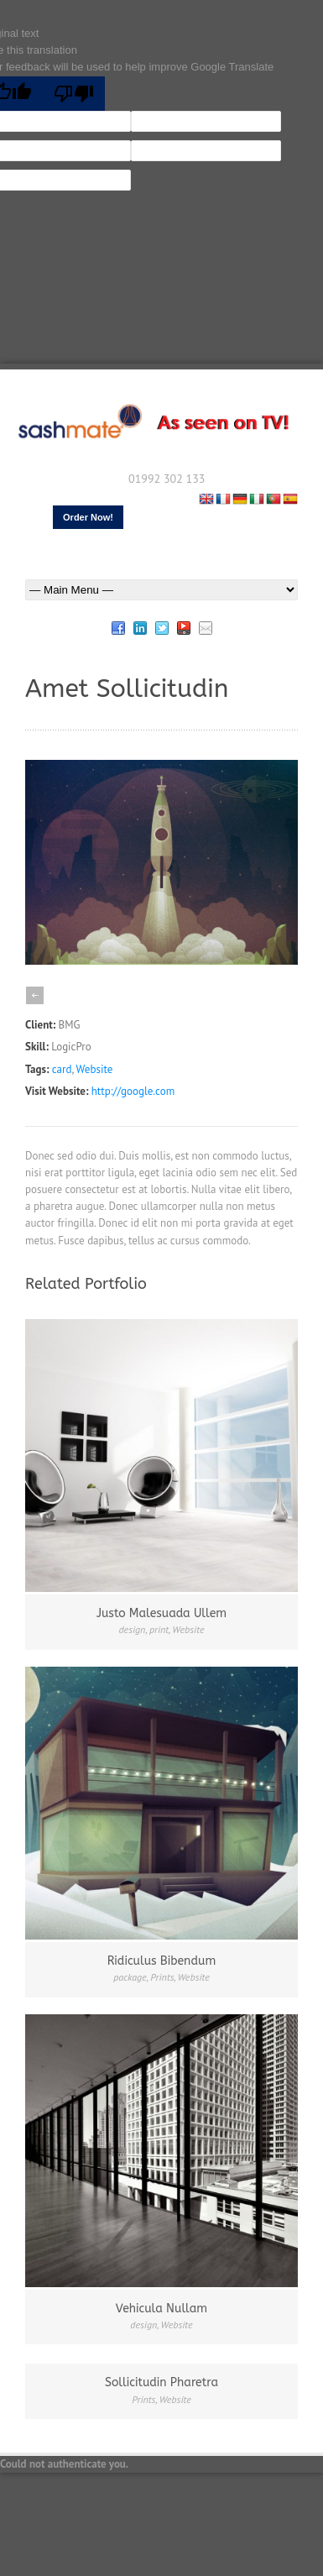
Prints (162, 1977)
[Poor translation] (74, 93)
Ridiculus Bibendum (161, 1961)
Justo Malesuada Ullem (161, 1613)
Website (94, 1069)
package (130, 1977)
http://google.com (133, 1091)
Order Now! (88, 517)
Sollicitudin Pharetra (161, 2382)
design (132, 1629)
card (62, 1069)
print (159, 1629)
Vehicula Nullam (161, 2308)
